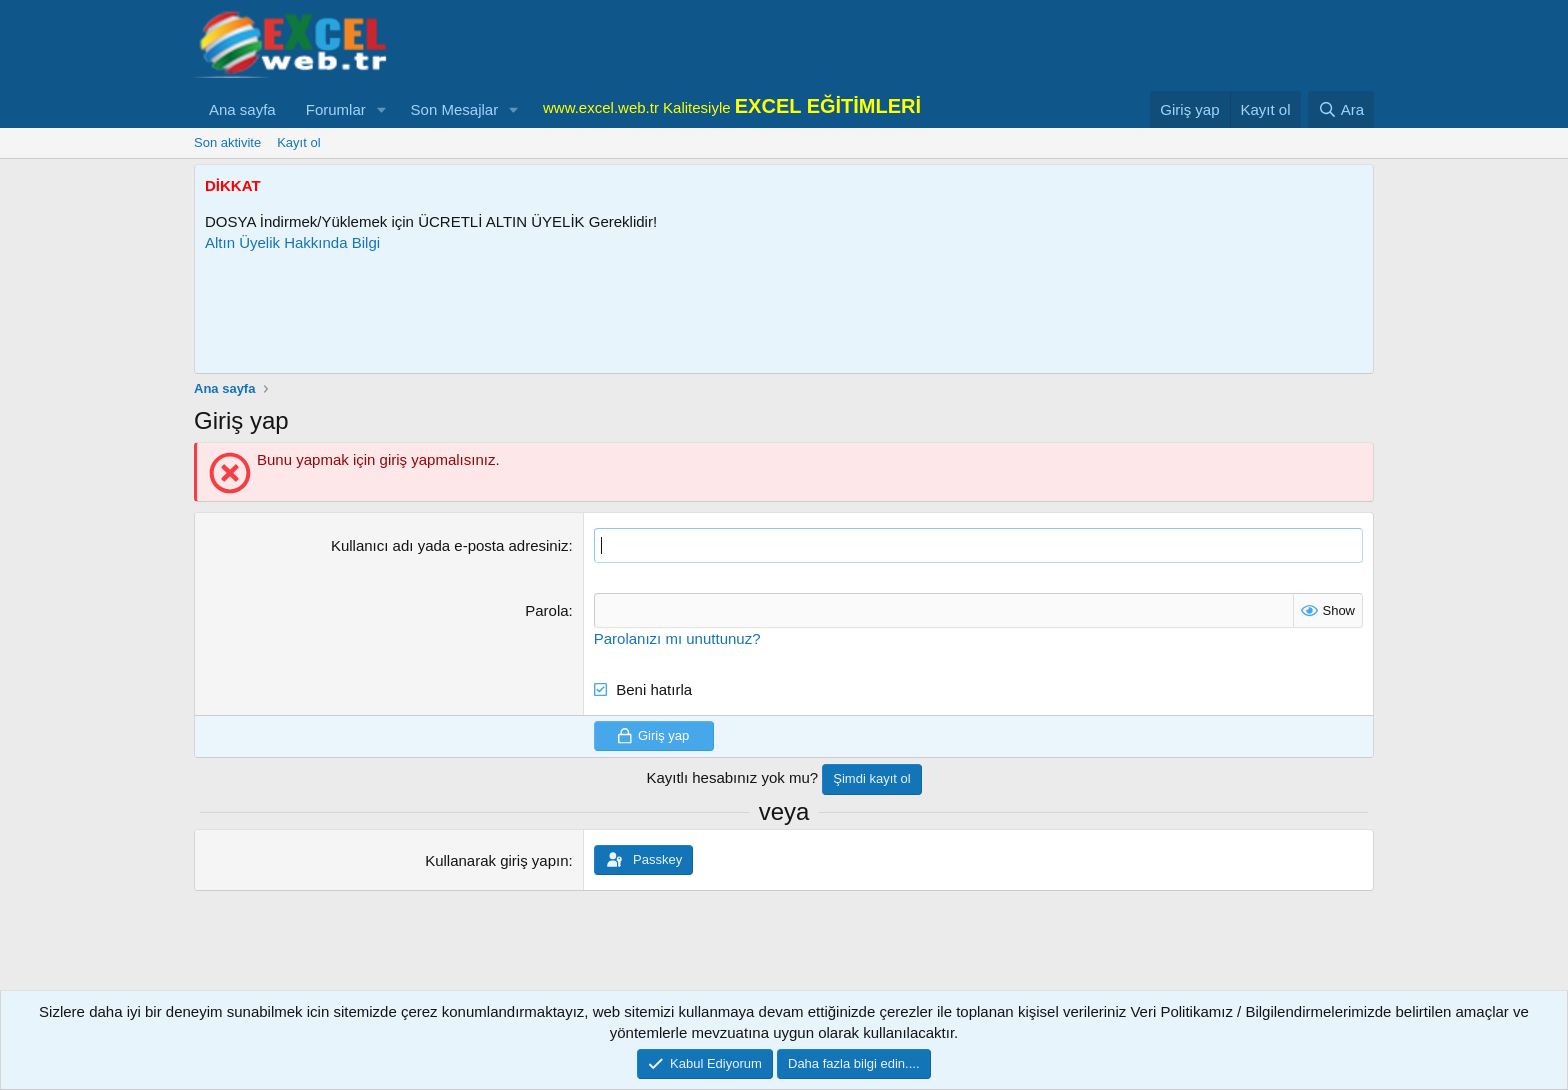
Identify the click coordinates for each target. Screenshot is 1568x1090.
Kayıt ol (298, 142)
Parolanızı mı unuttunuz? (677, 638)
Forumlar (336, 109)
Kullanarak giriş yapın (496, 860)
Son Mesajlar (455, 109)
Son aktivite (227, 142)
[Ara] (1341, 109)
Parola (546, 610)
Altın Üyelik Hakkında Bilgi (292, 242)
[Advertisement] (569, 313)
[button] (382, 109)
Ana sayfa (242, 109)
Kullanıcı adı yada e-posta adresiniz (450, 545)
